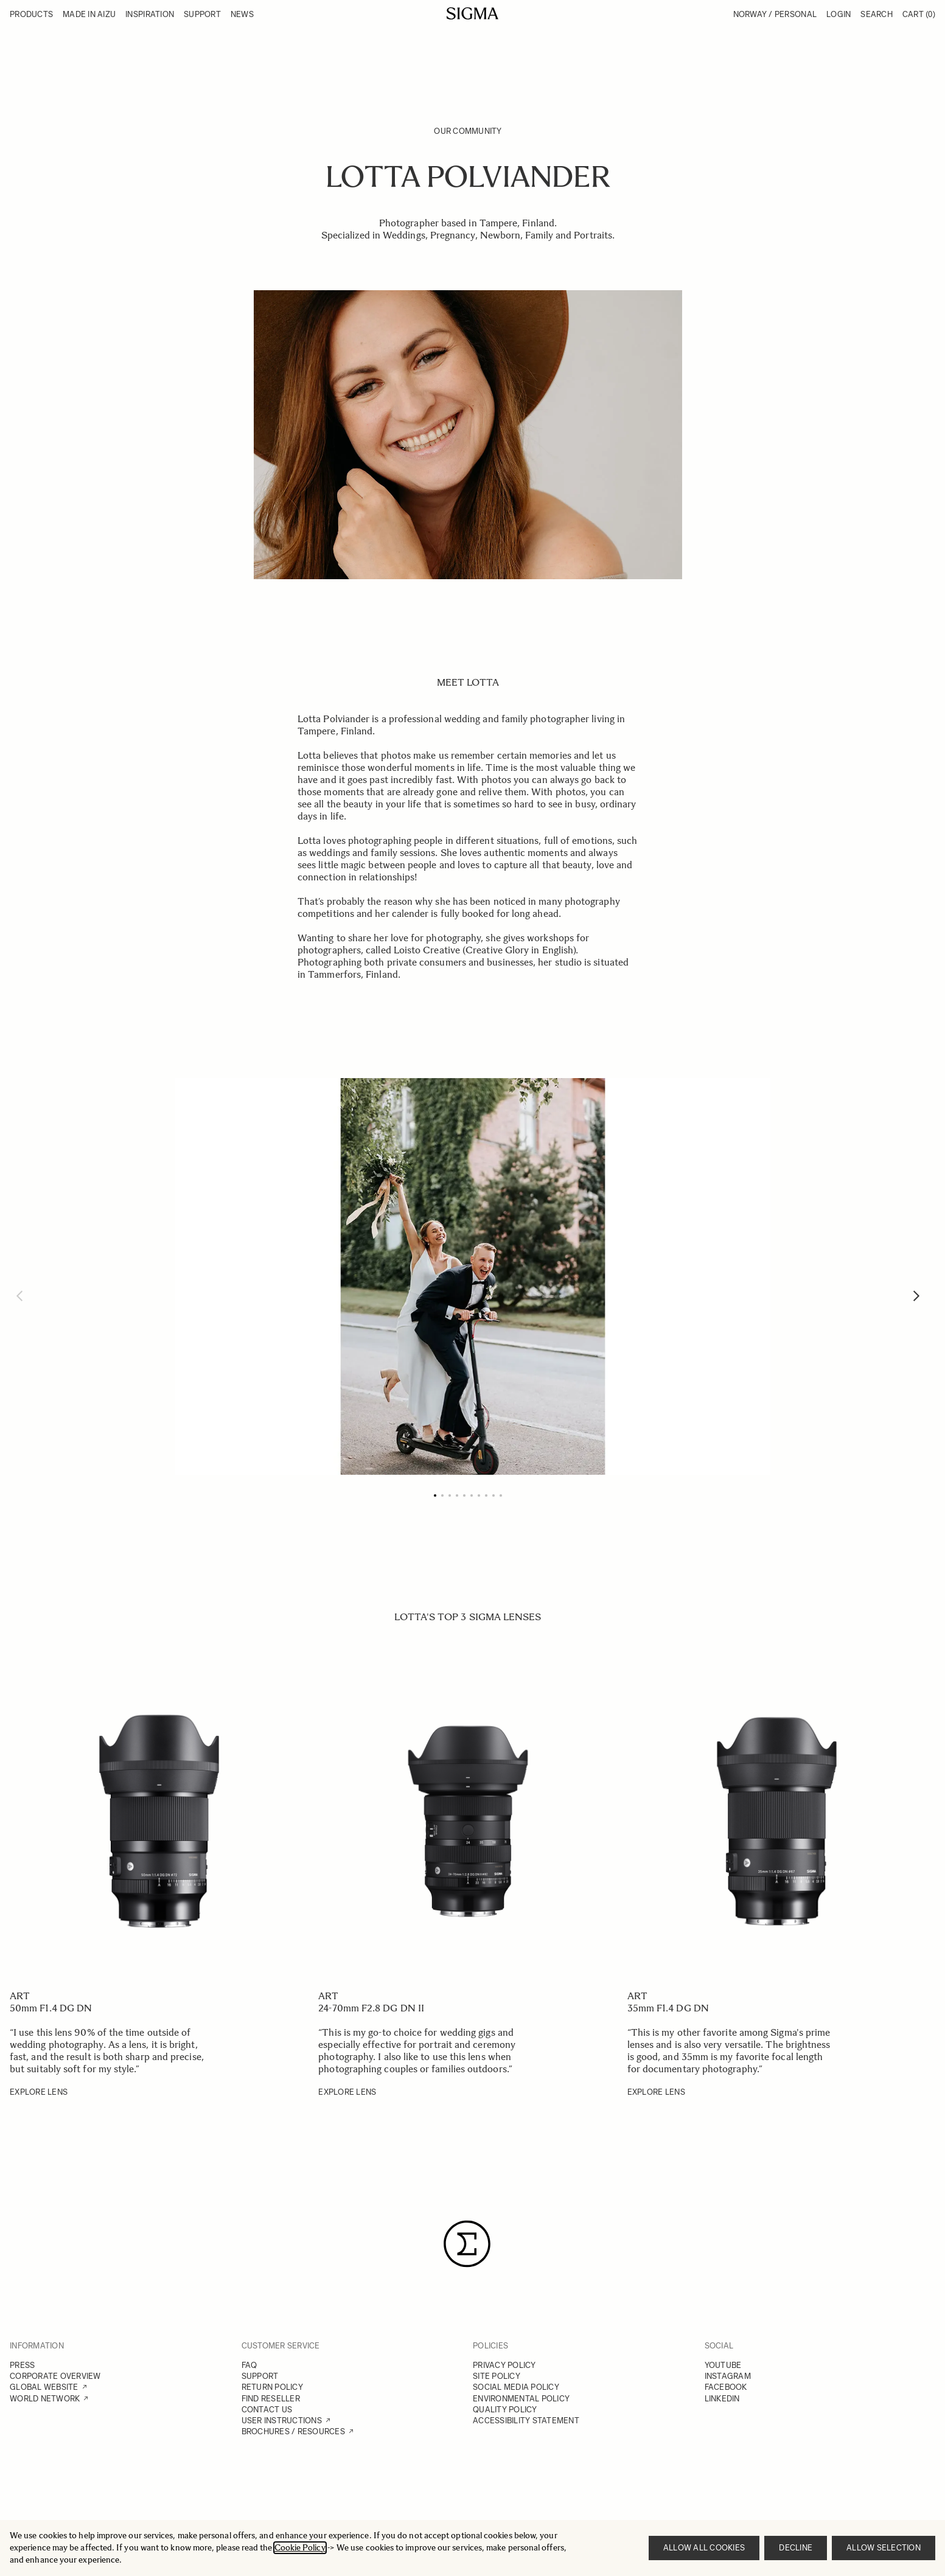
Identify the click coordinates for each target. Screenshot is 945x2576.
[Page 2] (442, 1495)
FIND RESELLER (271, 2398)
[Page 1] (435, 1495)
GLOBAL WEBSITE (44, 2387)
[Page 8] (486, 1495)
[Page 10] (501, 1495)
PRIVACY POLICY (504, 2365)
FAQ (249, 2365)
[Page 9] (493, 1495)
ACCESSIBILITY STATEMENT (526, 2420)
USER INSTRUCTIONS (282, 2420)
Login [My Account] (838, 14)
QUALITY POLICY (505, 2409)
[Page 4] (457, 1495)
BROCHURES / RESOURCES (293, 2431)
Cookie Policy (300, 2548)
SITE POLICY (496, 2376)
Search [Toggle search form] (876, 14)
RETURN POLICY (272, 2387)
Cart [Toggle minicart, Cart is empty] (918, 14)
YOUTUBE (723, 2365)
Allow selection (883, 2547)
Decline (795, 2547)
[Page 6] (471, 1495)
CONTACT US (267, 2409)
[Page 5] (464, 1495)
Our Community (467, 131)
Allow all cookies (704, 2547)
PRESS (22, 2365)
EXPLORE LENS (39, 2092)
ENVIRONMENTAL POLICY (521, 2398)
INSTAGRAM (728, 2376)
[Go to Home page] (472, 13)
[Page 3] (449, 1495)
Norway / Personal (775, 14)
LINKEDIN (722, 2398)
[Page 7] (479, 1495)
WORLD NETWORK (45, 2398)
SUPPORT (260, 2376)
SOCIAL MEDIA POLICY (516, 2387)
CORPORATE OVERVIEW (55, 2376)
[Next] (916, 1296)
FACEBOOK (726, 2387)
